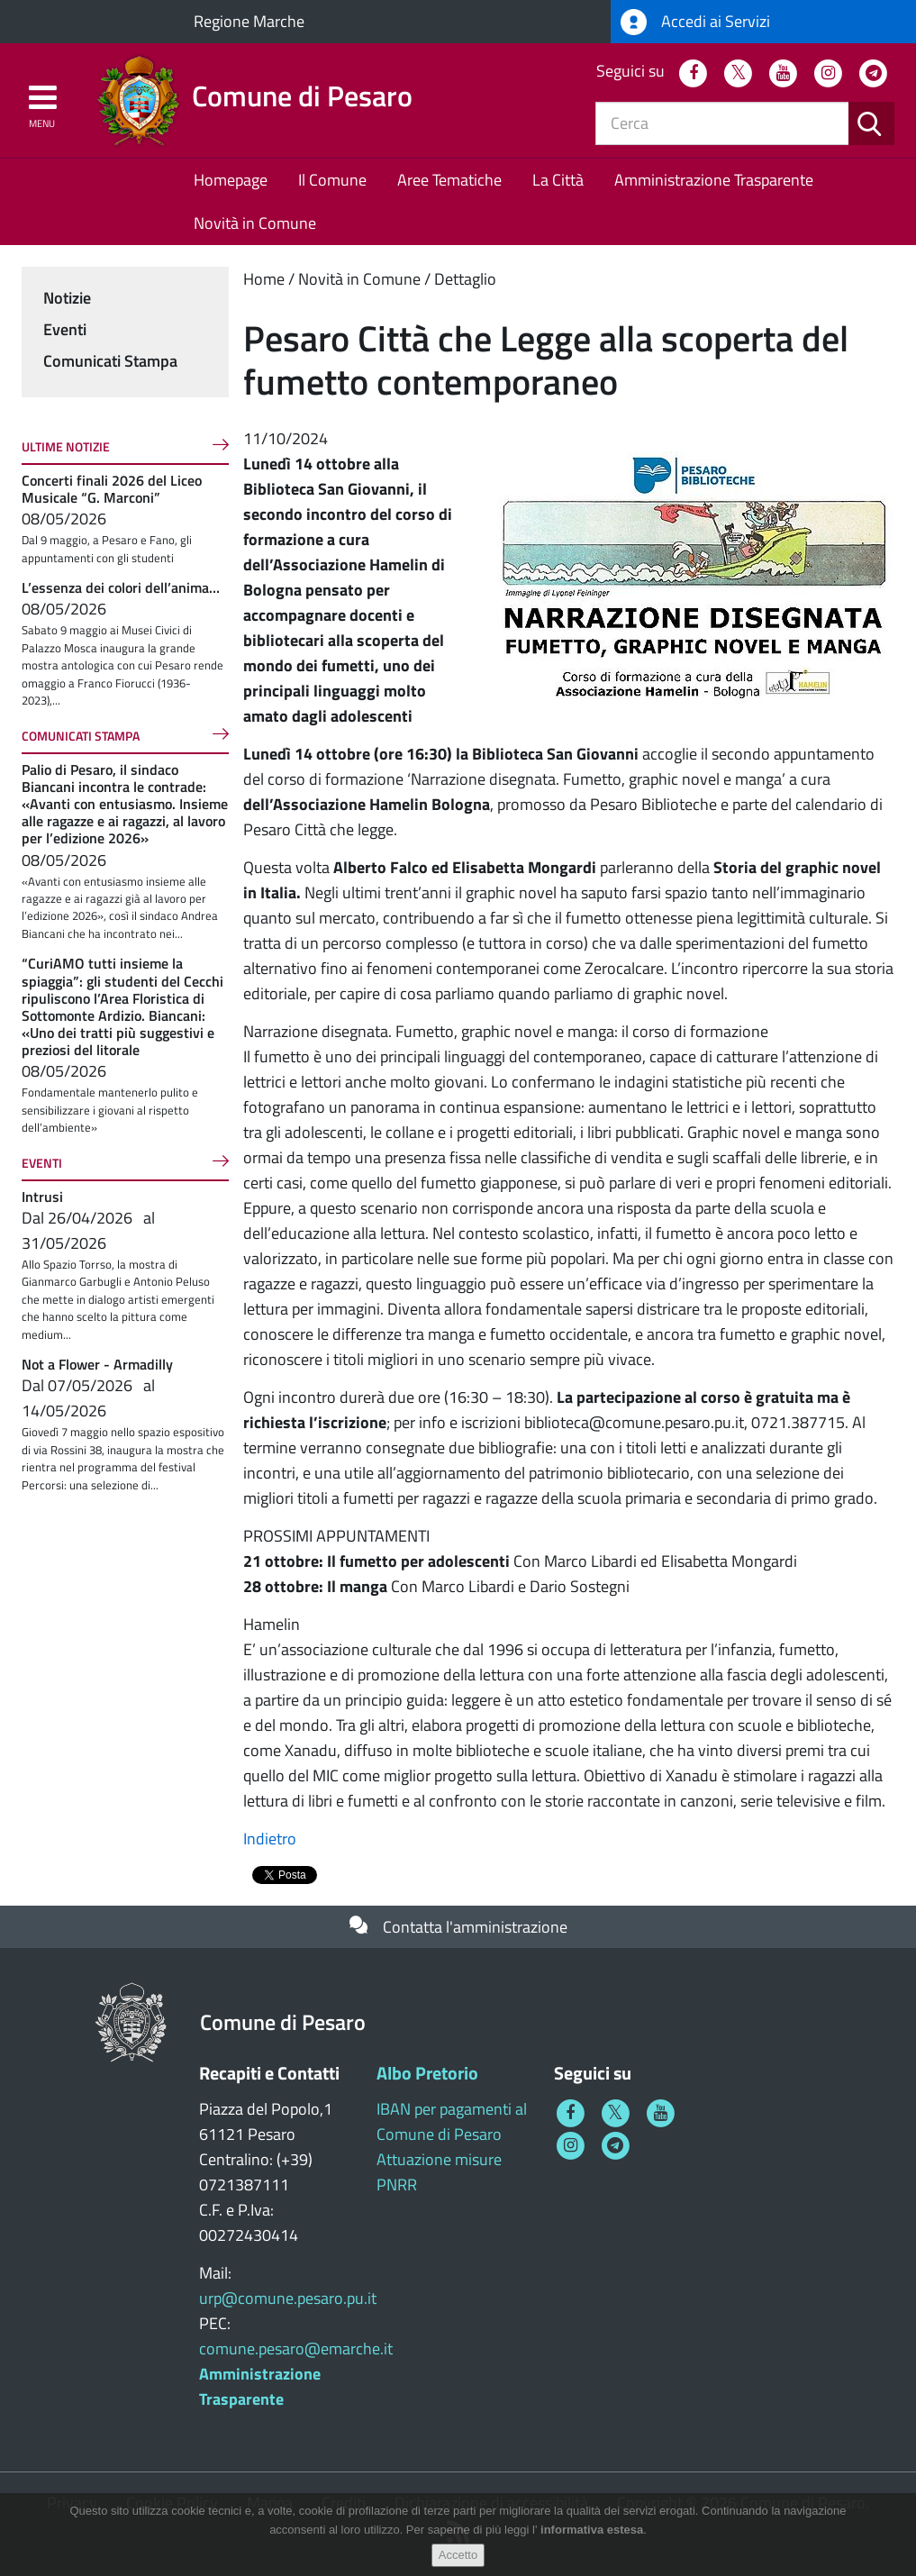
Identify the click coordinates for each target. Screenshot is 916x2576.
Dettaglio (465, 279)
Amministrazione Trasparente (713, 180)
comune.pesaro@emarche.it (296, 2348)
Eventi (64, 329)
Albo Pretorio (427, 2073)
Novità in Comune (255, 223)
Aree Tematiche (449, 180)
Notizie (67, 298)
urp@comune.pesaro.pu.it (287, 2298)
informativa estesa (591, 2529)
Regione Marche (249, 21)
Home (264, 279)
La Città (558, 180)
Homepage (231, 180)
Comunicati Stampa (110, 361)
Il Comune (332, 180)
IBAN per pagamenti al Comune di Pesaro (451, 2121)
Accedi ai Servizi (695, 22)
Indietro (269, 1838)
